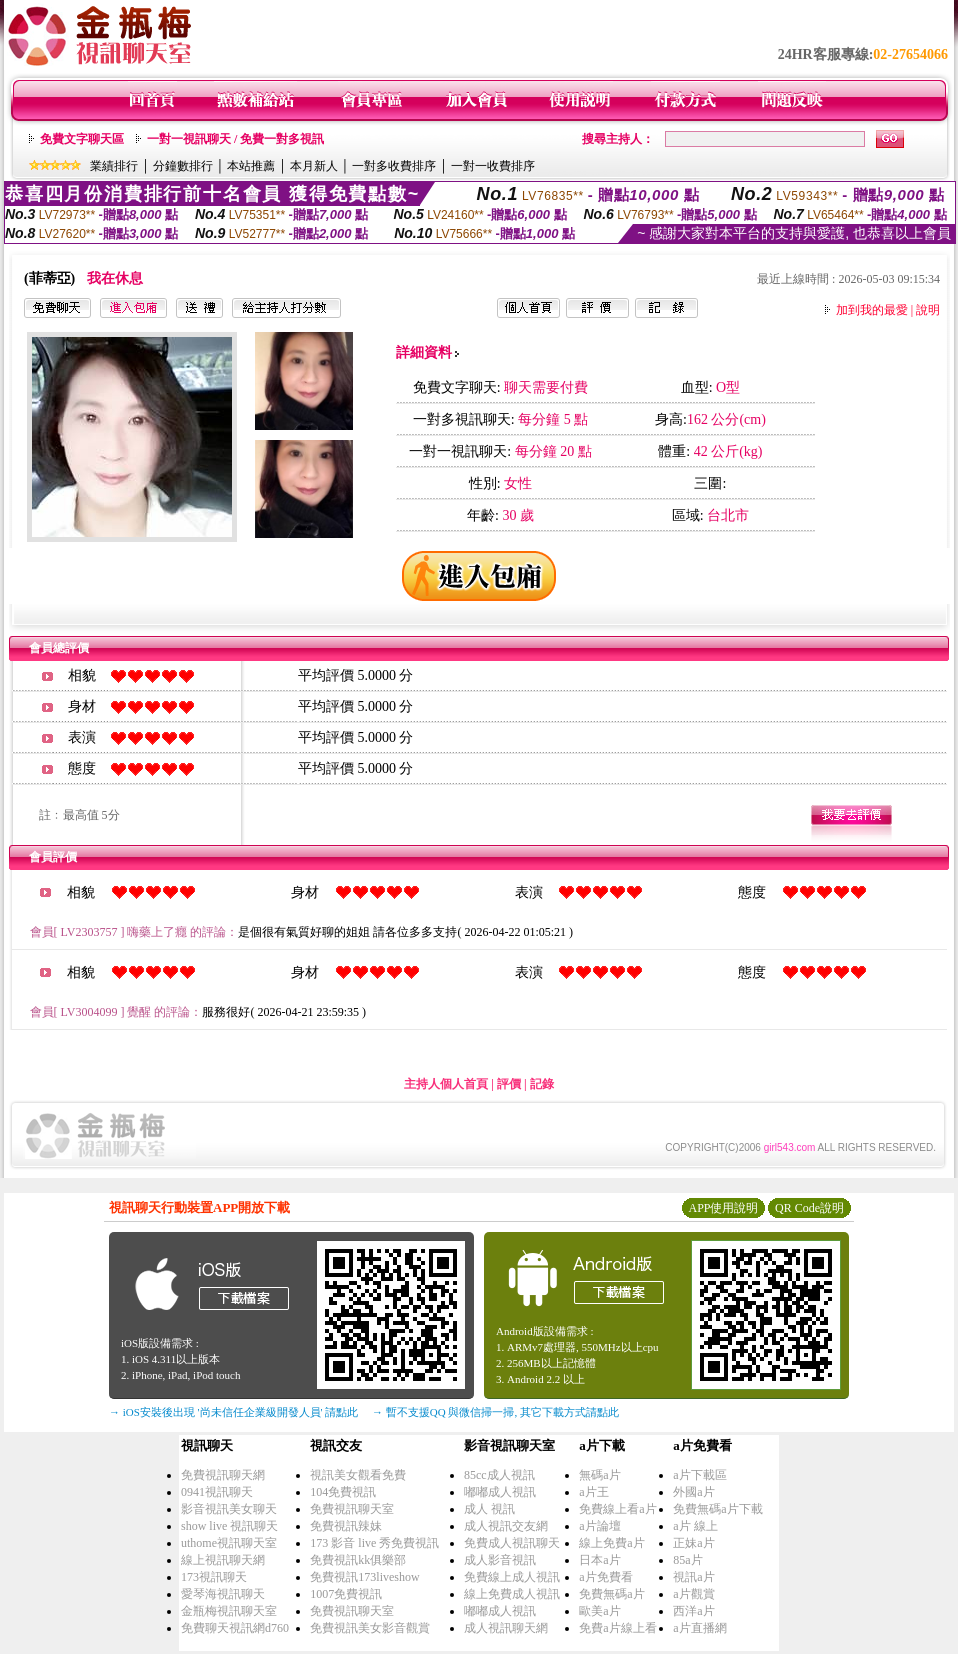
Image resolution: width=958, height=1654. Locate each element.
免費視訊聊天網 (223, 1475)
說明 (928, 310)
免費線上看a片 (617, 1509)
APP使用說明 (723, 1208)
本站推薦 (251, 166)
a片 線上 (695, 1526)
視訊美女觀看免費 (358, 1475)
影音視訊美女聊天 (229, 1509)
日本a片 (599, 1560)
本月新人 (314, 166)
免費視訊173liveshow (364, 1577)
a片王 (593, 1492)
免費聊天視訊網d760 (235, 1628)
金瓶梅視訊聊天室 (229, 1611)
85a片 (687, 1560)
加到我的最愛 (872, 310)
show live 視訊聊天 (229, 1526)
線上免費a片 (611, 1543)
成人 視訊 (489, 1509)
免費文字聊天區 (82, 139)
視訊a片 (693, 1577)
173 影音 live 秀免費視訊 (374, 1543)
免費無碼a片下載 (717, 1509)
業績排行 (114, 166)
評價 (509, 1084)
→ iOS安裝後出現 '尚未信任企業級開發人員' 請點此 (233, 1412)
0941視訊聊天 (217, 1492)
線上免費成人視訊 (512, 1594)
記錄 (542, 1084)
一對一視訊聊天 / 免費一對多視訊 (235, 139)
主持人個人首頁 (446, 1084)
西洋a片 (693, 1611)
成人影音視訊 (500, 1560)
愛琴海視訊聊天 (223, 1594)
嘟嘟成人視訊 (500, 1492)
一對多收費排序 (394, 166)
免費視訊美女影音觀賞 (370, 1628)
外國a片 (693, 1492)
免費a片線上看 (617, 1628)
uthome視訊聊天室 (229, 1543)
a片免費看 (605, 1577)
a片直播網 (699, 1628)
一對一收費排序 (493, 166)
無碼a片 (599, 1475)
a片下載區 (699, 1475)
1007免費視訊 (346, 1594)
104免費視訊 (343, 1492)
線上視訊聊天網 (223, 1560)
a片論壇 (599, 1526)
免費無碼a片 (611, 1594)
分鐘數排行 (183, 166)
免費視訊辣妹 (346, 1526)
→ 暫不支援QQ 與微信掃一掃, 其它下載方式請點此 (495, 1412)
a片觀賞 (693, 1594)
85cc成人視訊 (499, 1475)
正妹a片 (693, 1543)
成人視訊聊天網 (506, 1628)
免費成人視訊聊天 (512, 1543)
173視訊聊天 (214, 1577)
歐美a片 (599, 1611)
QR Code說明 (809, 1208)
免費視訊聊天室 (352, 1509)
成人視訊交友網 (506, 1526)
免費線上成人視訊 (512, 1577)
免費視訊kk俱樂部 (358, 1560)
